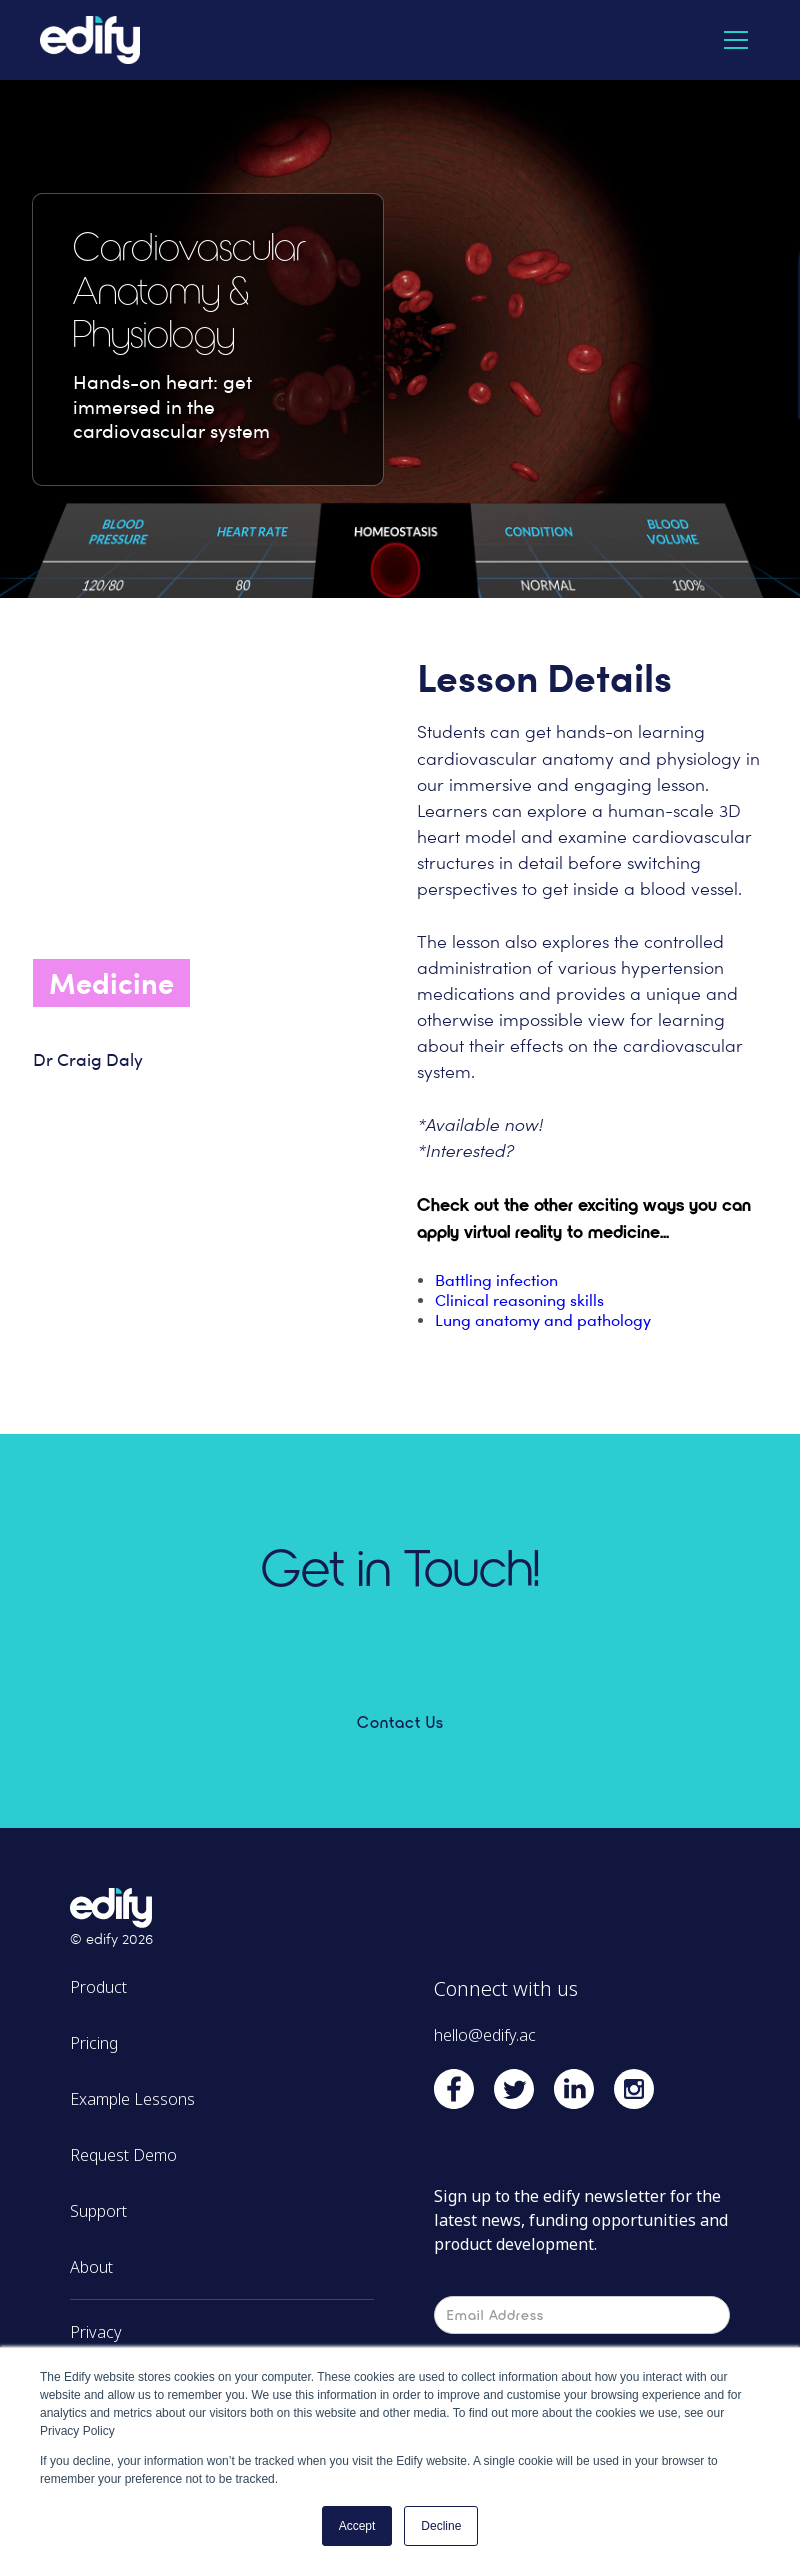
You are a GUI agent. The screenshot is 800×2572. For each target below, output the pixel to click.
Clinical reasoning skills (519, 1300)
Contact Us (400, 1721)
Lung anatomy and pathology (543, 1320)
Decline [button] (441, 2526)
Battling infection (496, 1280)
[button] (736, 40)
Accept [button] (357, 2526)
